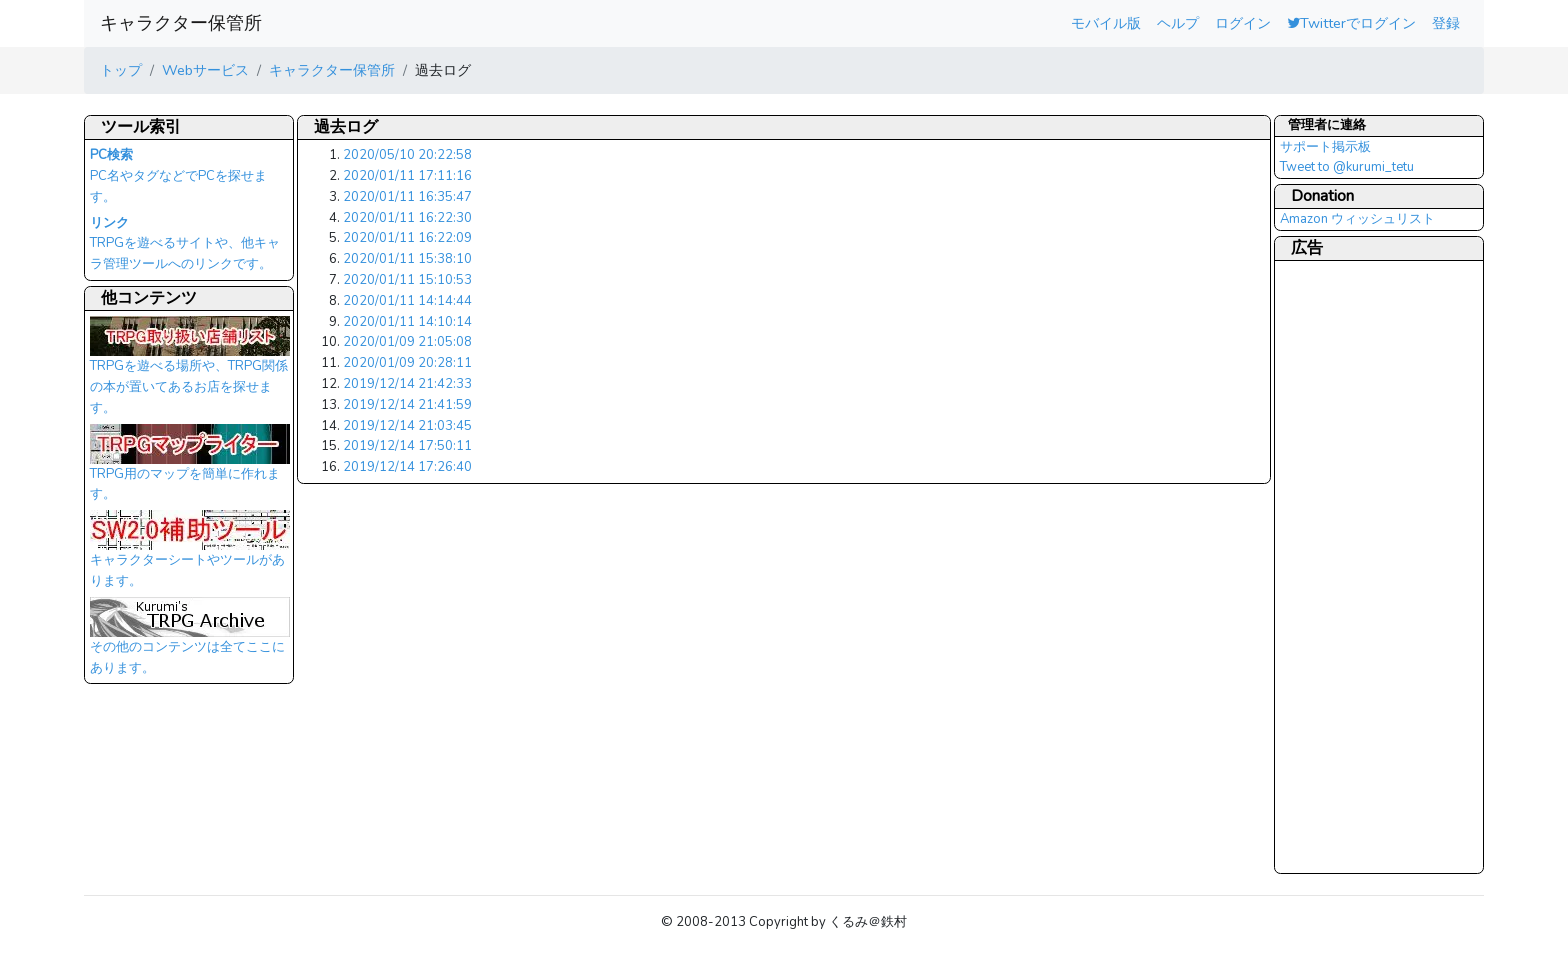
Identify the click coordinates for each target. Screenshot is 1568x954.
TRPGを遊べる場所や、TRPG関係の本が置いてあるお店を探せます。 (190, 371)
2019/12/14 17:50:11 (407, 446)
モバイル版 (1106, 23)
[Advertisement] (1360, 566)
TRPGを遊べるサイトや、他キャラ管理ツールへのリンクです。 (185, 244)
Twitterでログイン (1351, 23)
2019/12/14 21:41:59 (407, 405)
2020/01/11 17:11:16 (407, 176)
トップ (121, 70)
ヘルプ (1178, 23)
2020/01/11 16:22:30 (407, 218)
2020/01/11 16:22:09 (407, 238)
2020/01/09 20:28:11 (407, 363)
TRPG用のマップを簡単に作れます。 (190, 469)
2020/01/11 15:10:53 (407, 280)
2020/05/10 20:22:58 (407, 155)
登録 (1446, 23)
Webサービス (205, 70)
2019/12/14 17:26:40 (407, 467)
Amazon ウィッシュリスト (1357, 219)
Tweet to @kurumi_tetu (1347, 167)
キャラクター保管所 (181, 23)
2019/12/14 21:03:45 (407, 426)
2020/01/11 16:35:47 (407, 197)
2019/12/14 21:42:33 (407, 384)
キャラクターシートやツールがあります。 (190, 555)
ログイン (1243, 23)
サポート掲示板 (1325, 147)
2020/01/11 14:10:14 (407, 322)
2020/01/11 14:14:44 (407, 301)
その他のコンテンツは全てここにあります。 (190, 642)
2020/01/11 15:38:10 (407, 259)
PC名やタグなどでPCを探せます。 (178, 176)
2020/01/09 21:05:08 (407, 342)
